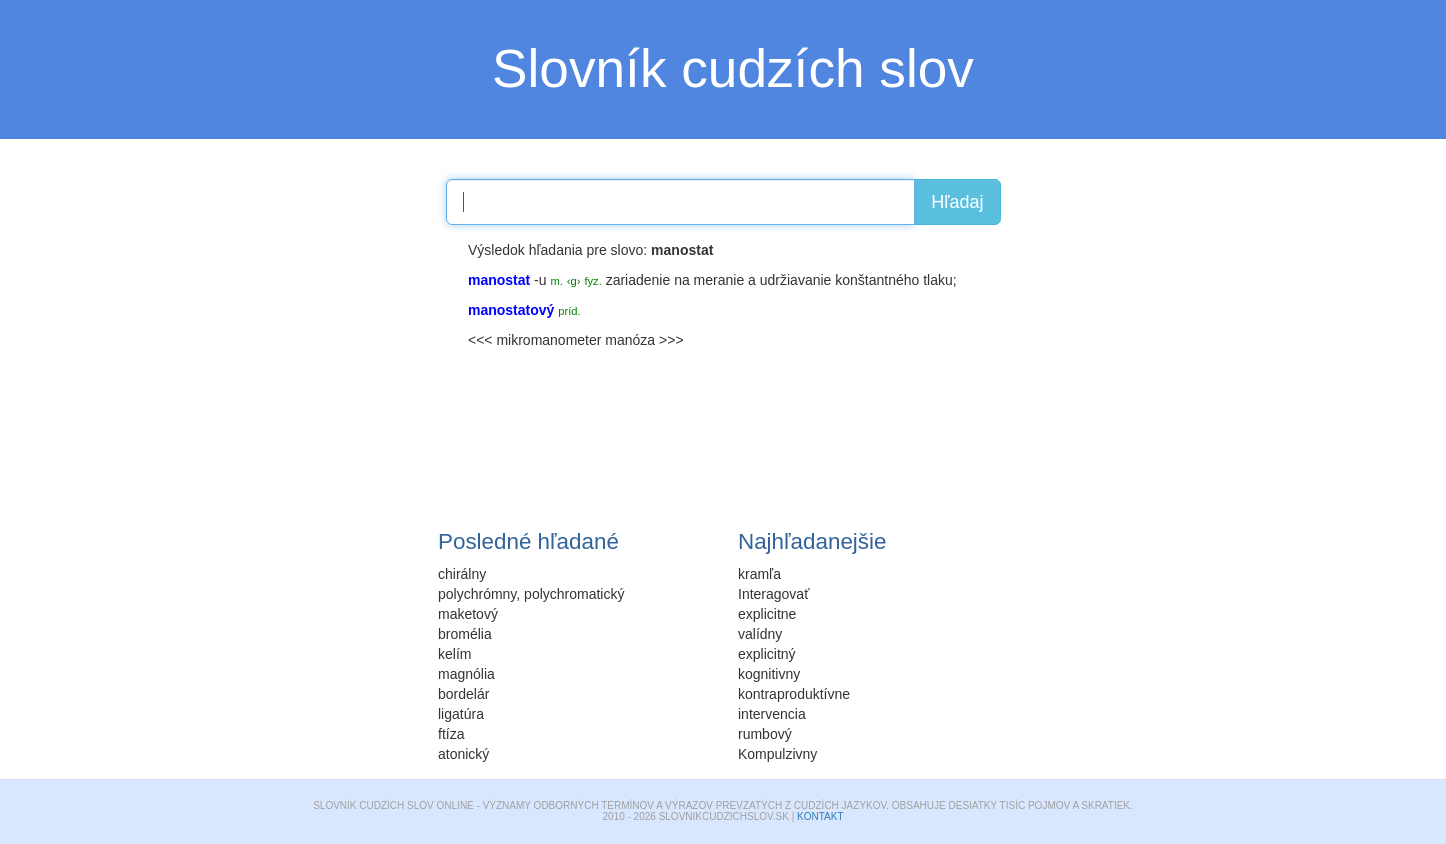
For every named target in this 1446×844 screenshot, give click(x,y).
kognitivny (769, 674)
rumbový (765, 734)
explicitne (767, 614)
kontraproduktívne (794, 694)
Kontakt (820, 816)
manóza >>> (644, 340)
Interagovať (773, 594)
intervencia (772, 714)
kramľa (759, 574)
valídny (760, 634)
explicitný (767, 654)
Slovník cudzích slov (733, 68)
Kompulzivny (777, 754)
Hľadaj (957, 202)
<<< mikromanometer (534, 340)
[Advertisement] (303, 365)
